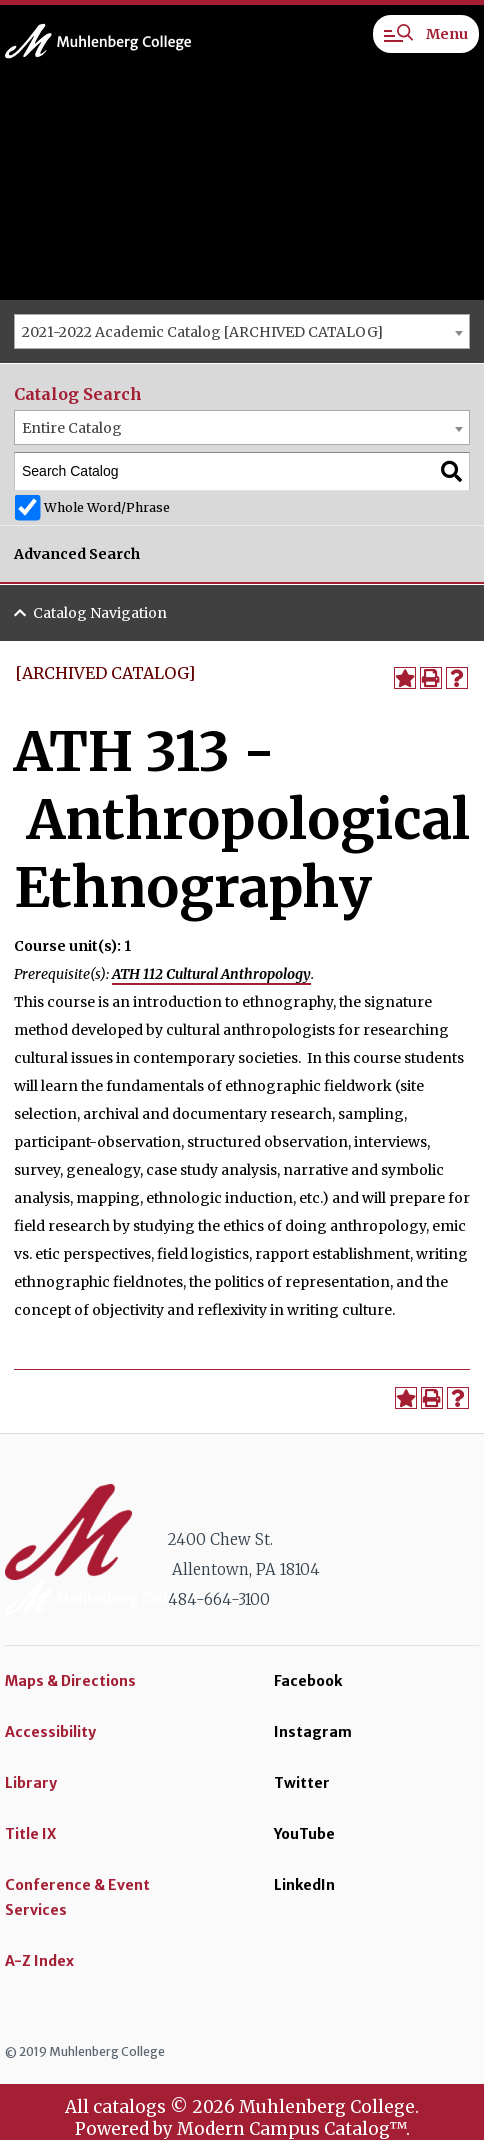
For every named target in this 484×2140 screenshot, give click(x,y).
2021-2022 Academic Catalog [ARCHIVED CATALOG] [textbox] (202, 332)
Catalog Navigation (100, 613)
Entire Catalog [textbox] (72, 428)
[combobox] (242, 331)
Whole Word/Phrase (107, 507)
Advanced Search (77, 554)
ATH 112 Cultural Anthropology (211, 974)
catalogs (129, 2107)
